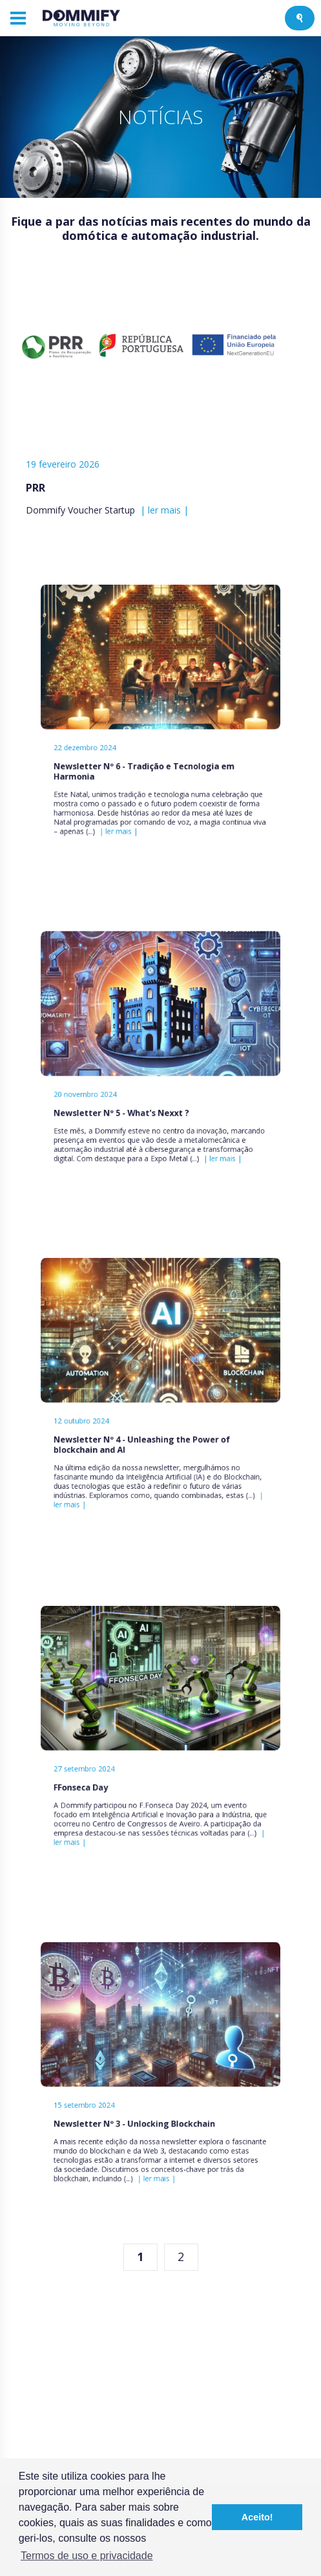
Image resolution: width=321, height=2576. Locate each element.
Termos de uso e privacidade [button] (87, 2555)
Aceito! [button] (257, 2517)
